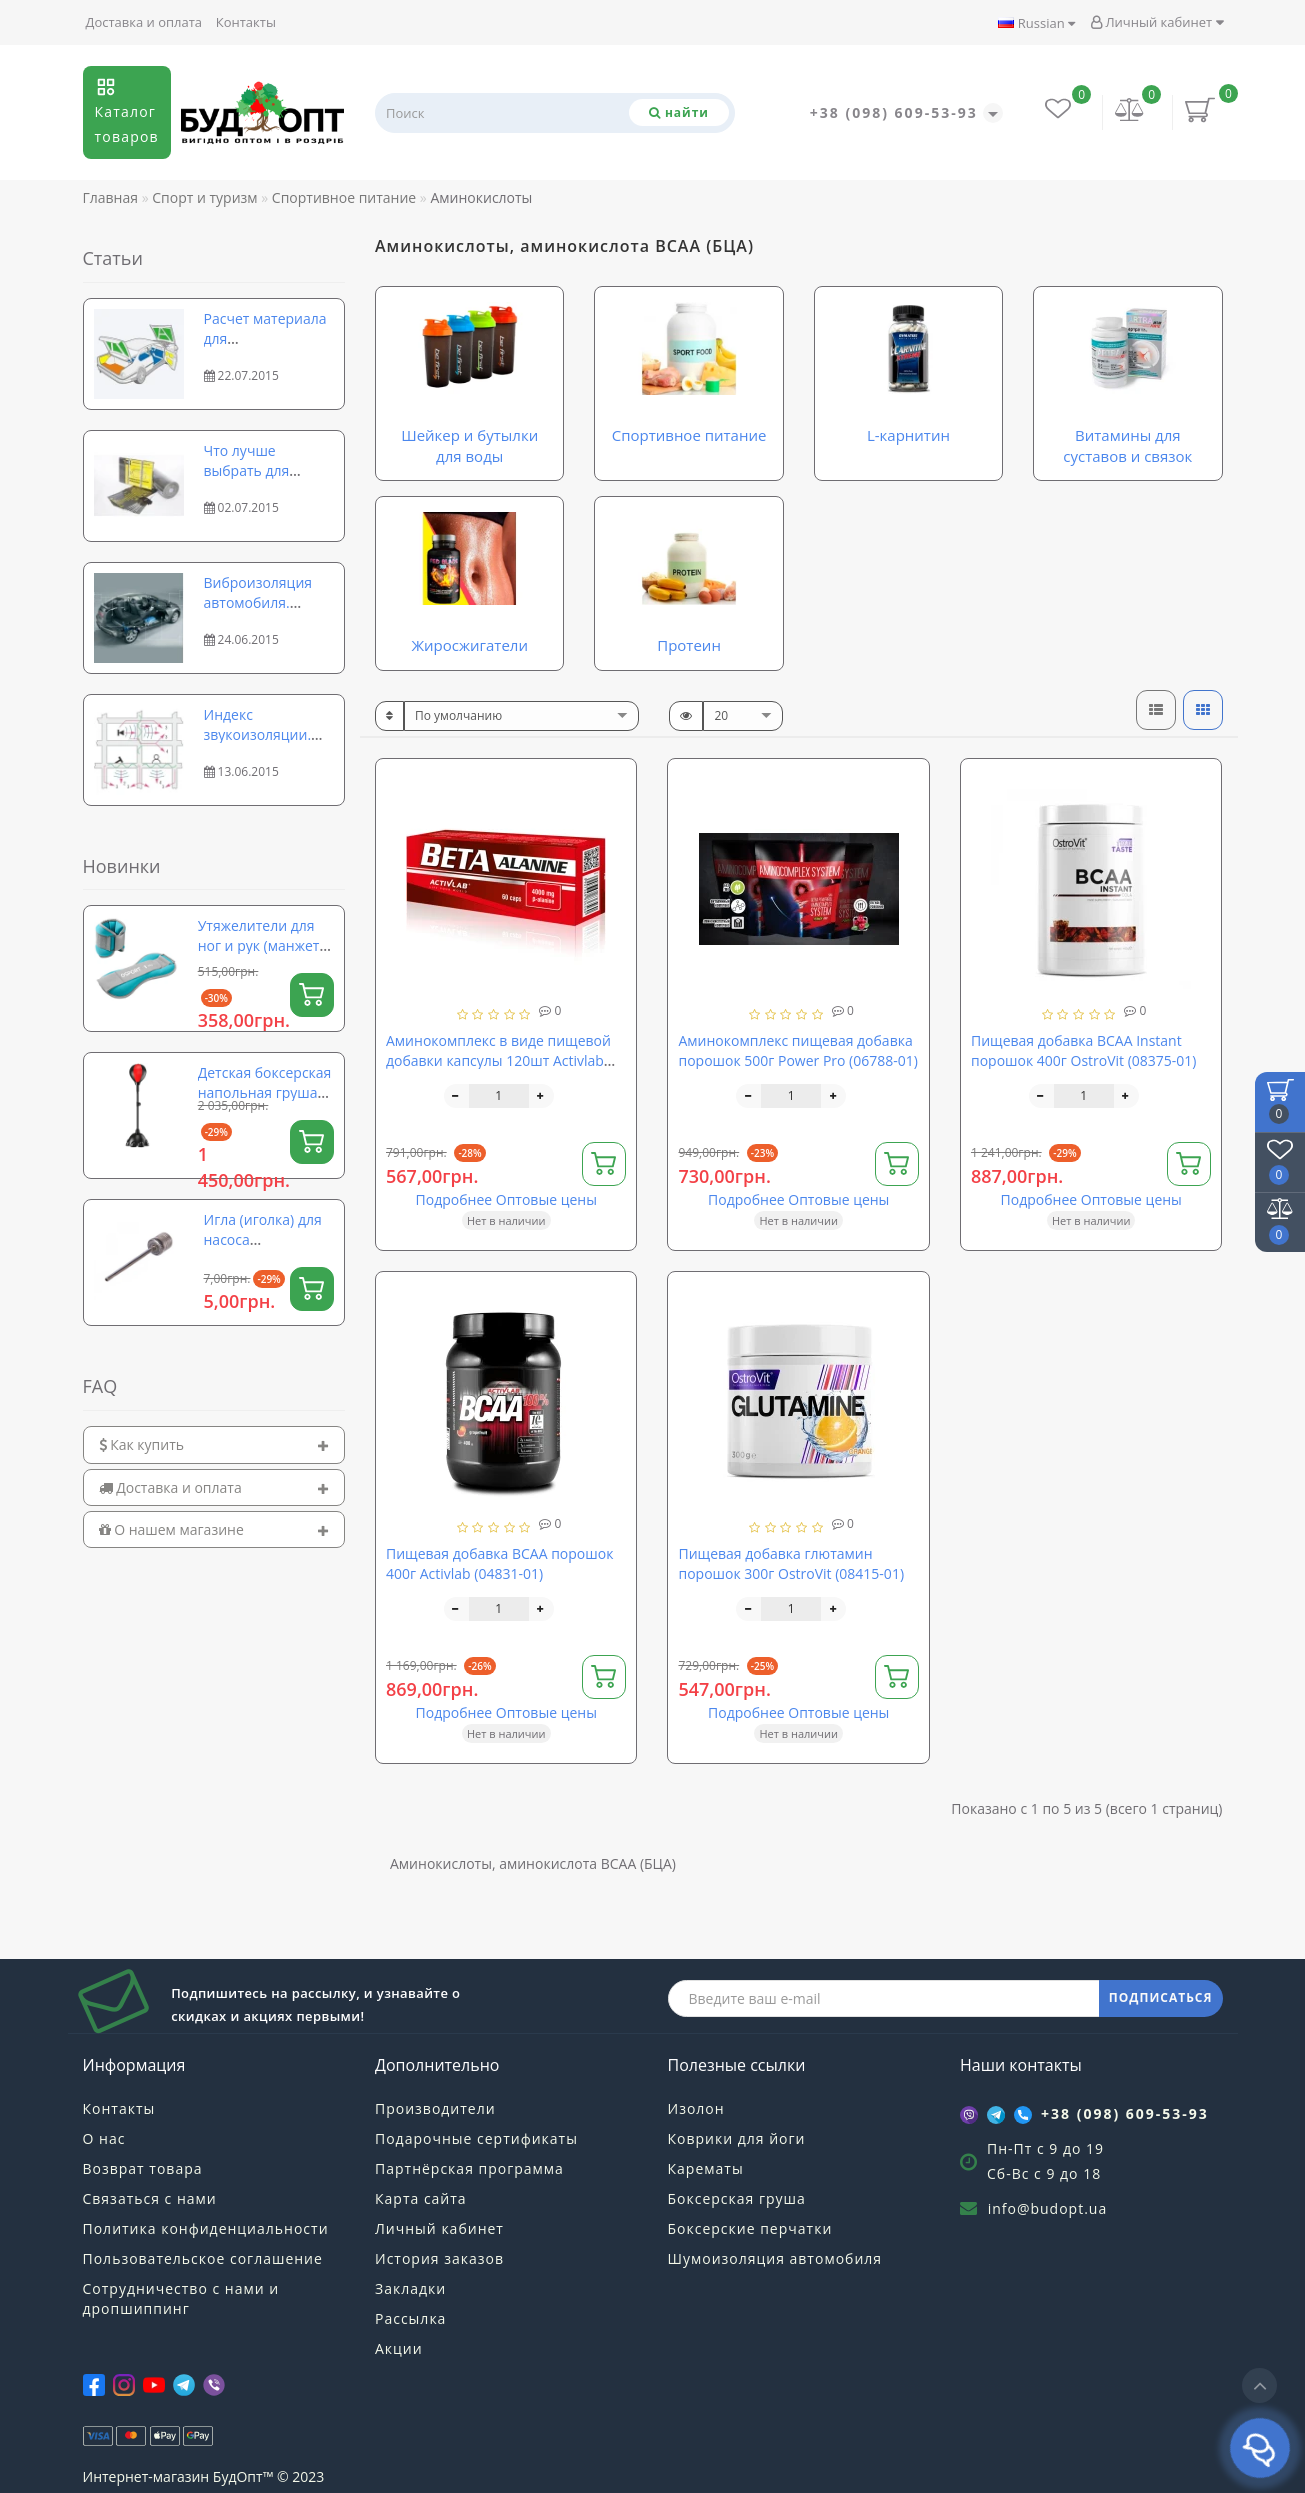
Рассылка (410, 2318)
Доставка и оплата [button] (214, 1487)
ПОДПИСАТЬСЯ (1161, 1997)
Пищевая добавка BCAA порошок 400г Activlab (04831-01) (499, 1563)
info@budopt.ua (1048, 2208)
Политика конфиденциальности (206, 2228)
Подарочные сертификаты (476, 2138)
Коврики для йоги (737, 2138)
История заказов (439, 2258)
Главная (111, 197)
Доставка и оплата (144, 22)
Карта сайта (421, 2198)
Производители (435, 2108)
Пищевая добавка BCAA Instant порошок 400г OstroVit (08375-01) (1084, 1050)
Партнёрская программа (469, 2168)
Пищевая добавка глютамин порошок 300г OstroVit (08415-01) (791, 1563)
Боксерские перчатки (750, 2228)
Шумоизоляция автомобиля (775, 2258)
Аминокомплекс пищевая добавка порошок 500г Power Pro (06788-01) (797, 1050)
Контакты (246, 22)
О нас (104, 2138)
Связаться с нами (150, 2198)
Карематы (706, 2168)
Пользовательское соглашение (203, 2258)
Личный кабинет (1156, 22)
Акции (399, 2348)
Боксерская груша (737, 2198)
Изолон (696, 2108)
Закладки (410, 2288)
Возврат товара (143, 2168)
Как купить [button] (214, 1444)
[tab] (214, 1444)
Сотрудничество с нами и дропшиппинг (181, 2298)
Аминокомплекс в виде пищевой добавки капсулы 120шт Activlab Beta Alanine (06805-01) (498, 1060)
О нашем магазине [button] (214, 1529)
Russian (1036, 23)
